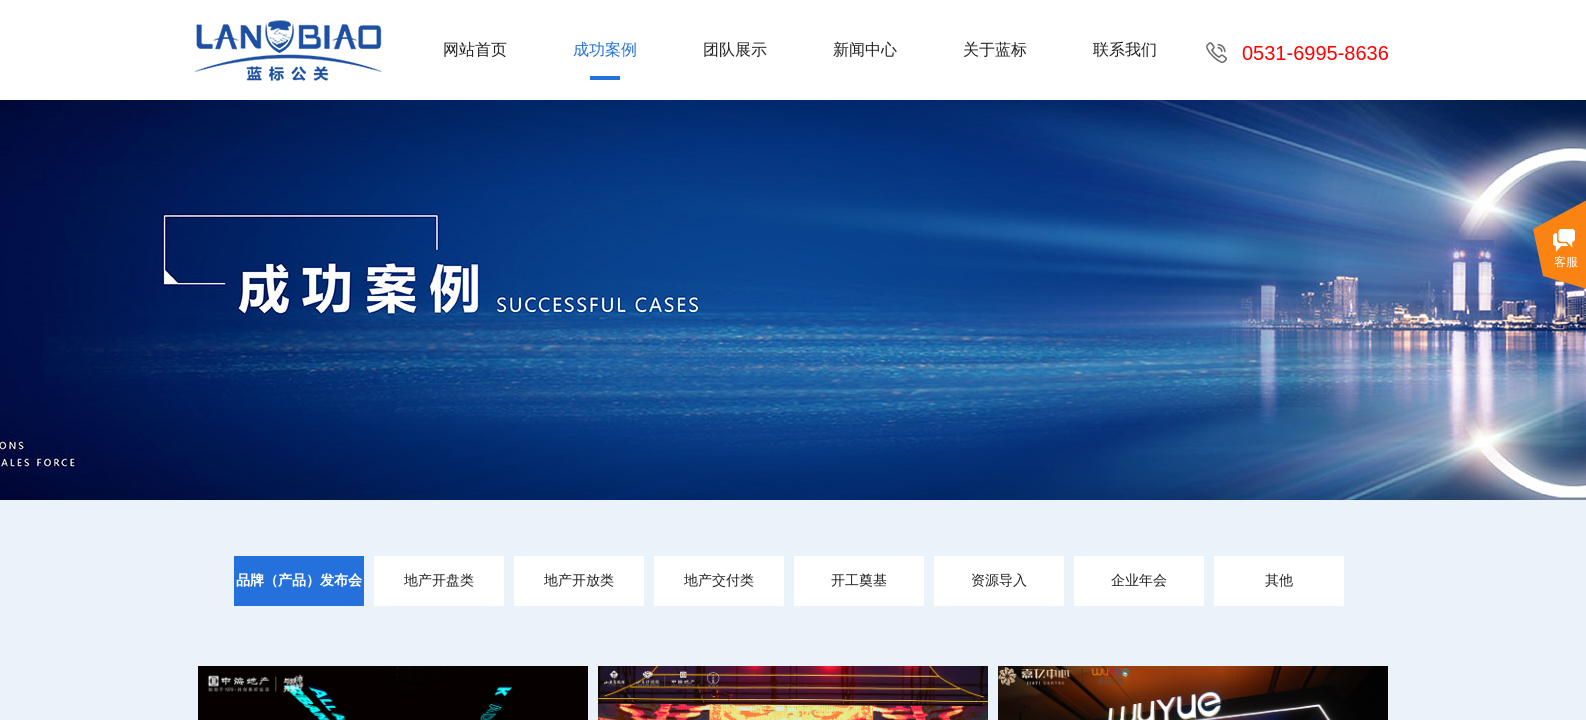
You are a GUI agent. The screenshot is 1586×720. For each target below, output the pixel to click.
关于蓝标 (995, 49)
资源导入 (999, 580)
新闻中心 (865, 49)
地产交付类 (719, 580)
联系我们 (1125, 49)
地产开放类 (579, 580)
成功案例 (605, 49)
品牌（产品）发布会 (299, 580)
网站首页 (475, 49)
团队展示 (735, 49)
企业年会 (1139, 580)
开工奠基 (859, 580)
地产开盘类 (439, 580)
